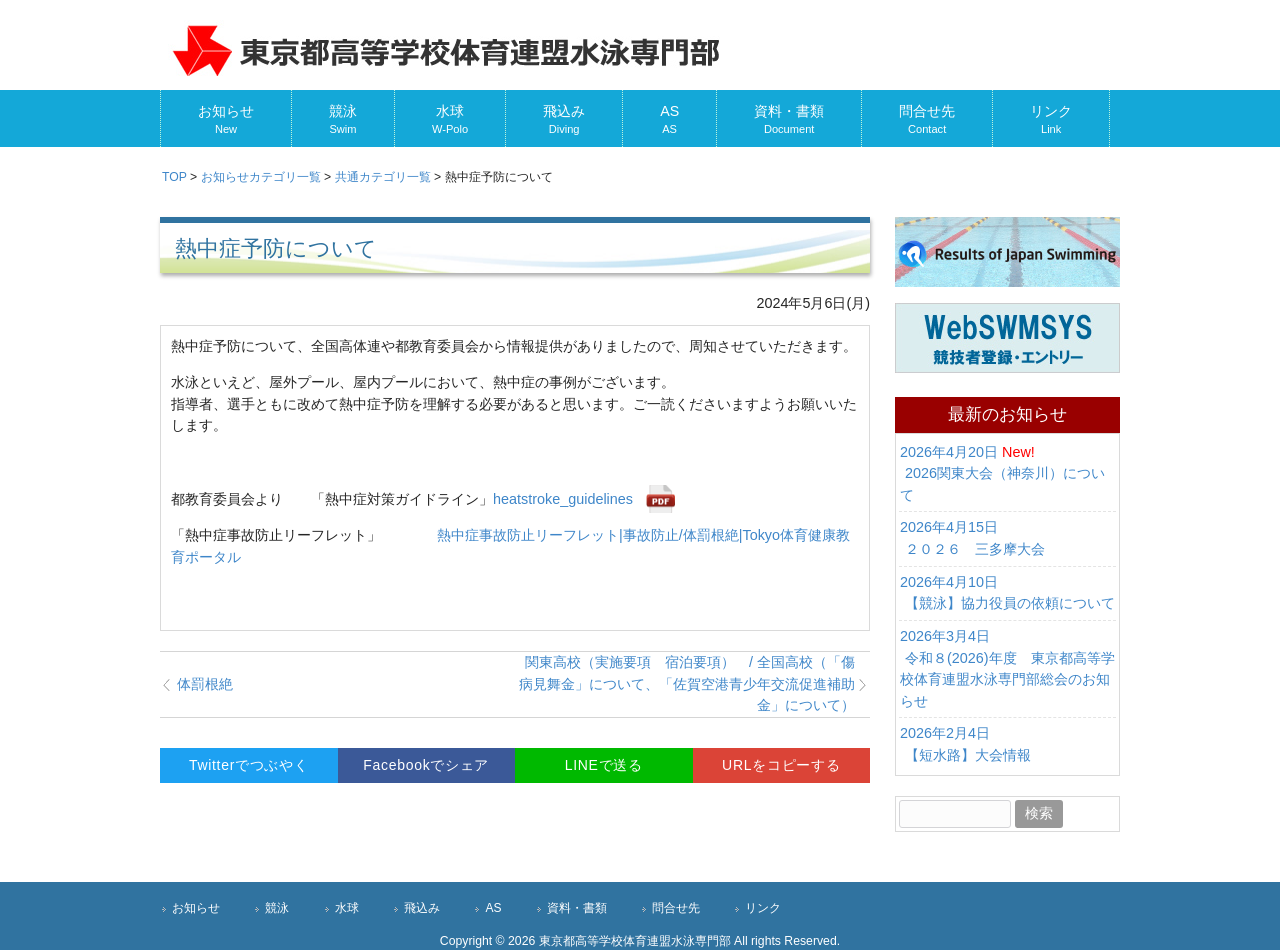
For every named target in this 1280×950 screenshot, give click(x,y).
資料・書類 (577, 908)
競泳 (277, 908)
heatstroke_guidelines (563, 499)
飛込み (422, 908)
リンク (763, 908)
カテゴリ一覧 (261, 177)
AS (493, 908)
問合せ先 (676, 908)
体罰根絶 (205, 684)
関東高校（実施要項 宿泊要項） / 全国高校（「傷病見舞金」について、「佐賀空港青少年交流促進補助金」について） (694, 683)
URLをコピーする (781, 765)
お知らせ (196, 908)
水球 (347, 908)
